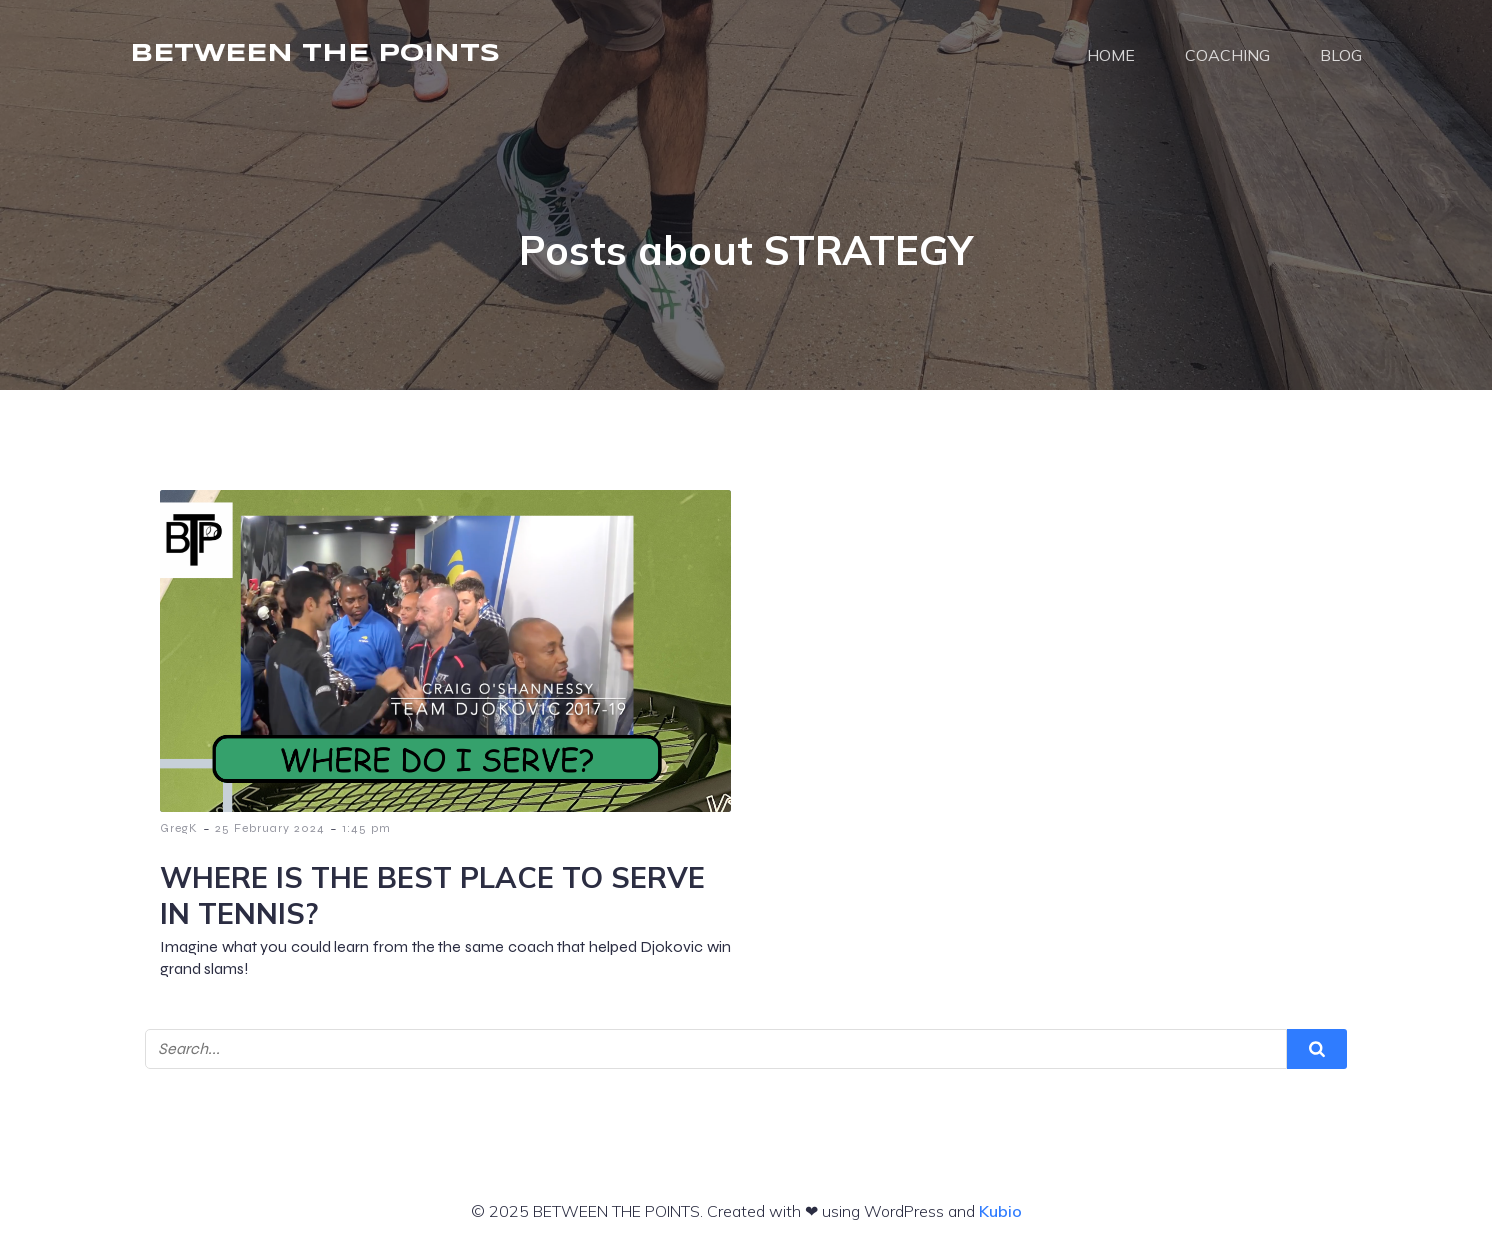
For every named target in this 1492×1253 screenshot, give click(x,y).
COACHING (1227, 55)
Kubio (1000, 1211)
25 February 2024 (270, 828)
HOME (1111, 55)
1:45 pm (366, 828)
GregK (179, 828)
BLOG (1341, 55)
